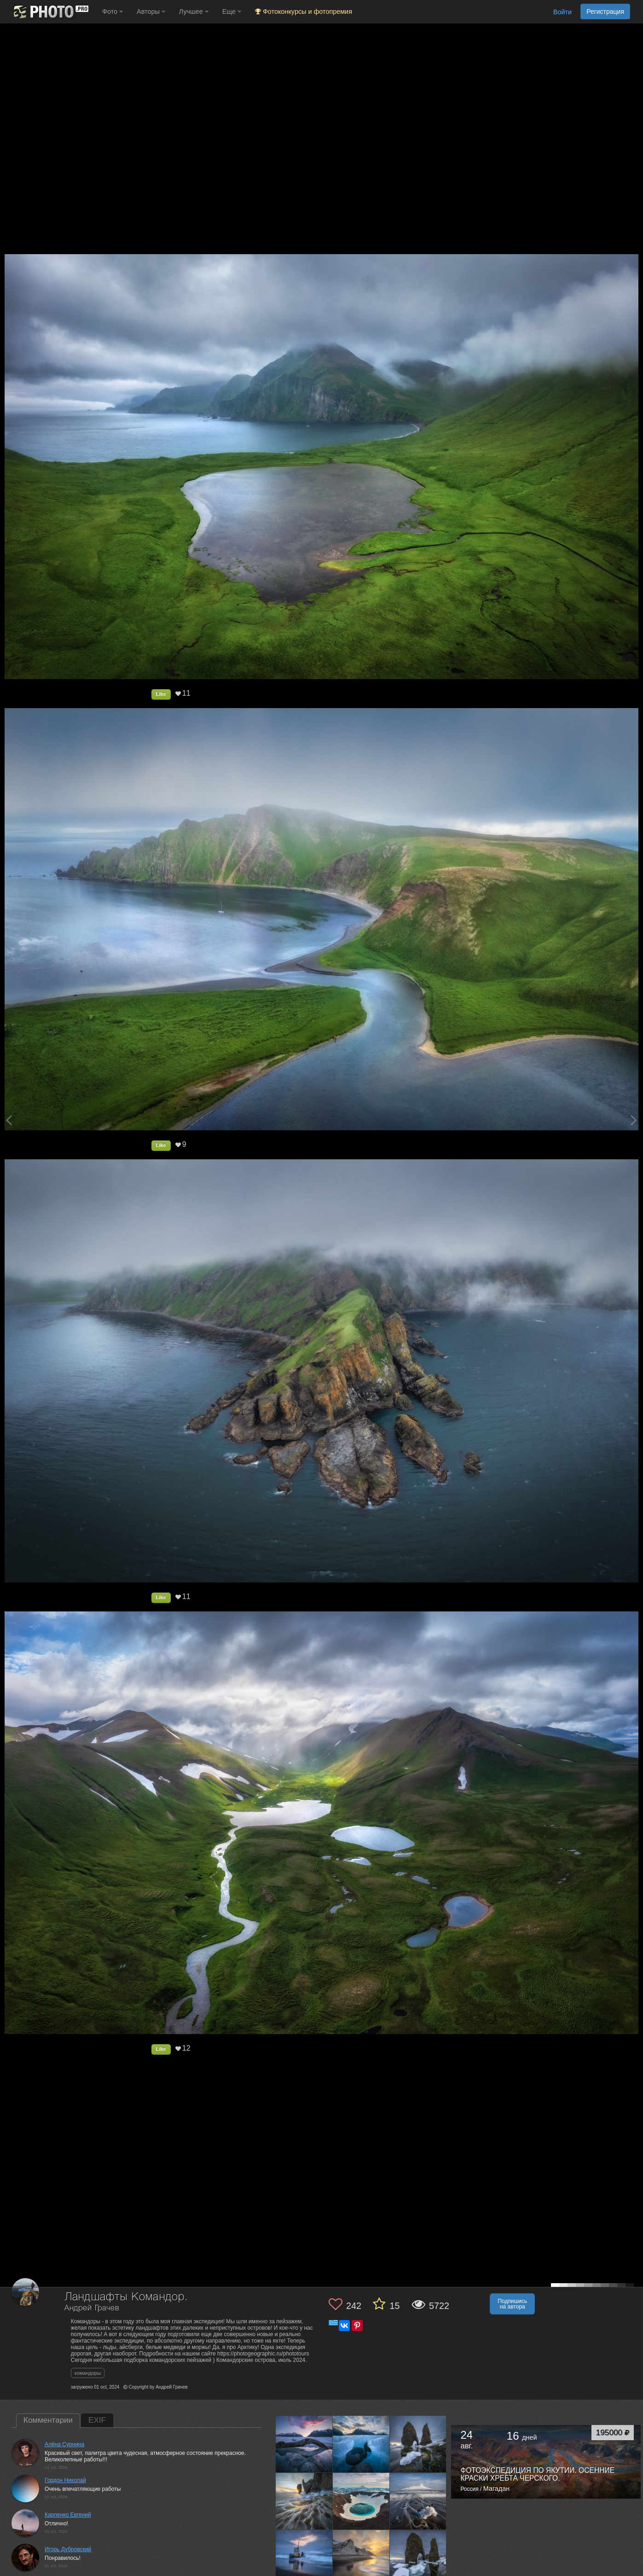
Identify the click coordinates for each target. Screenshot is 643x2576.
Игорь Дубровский (68, 2549)
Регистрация (605, 11)
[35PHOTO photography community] (50, 12)
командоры (88, 2373)
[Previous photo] (9, 1120)
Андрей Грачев (91, 2308)
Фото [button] (112, 11)
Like (161, 694)
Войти (562, 12)
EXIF (97, 2420)
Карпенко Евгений (68, 2515)
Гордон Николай (65, 2480)
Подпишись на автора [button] (512, 2304)
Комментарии (48, 2420)
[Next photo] (634, 1120)
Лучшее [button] (194, 11)
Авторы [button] (151, 11)
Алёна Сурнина (64, 2444)
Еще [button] (231, 11)
